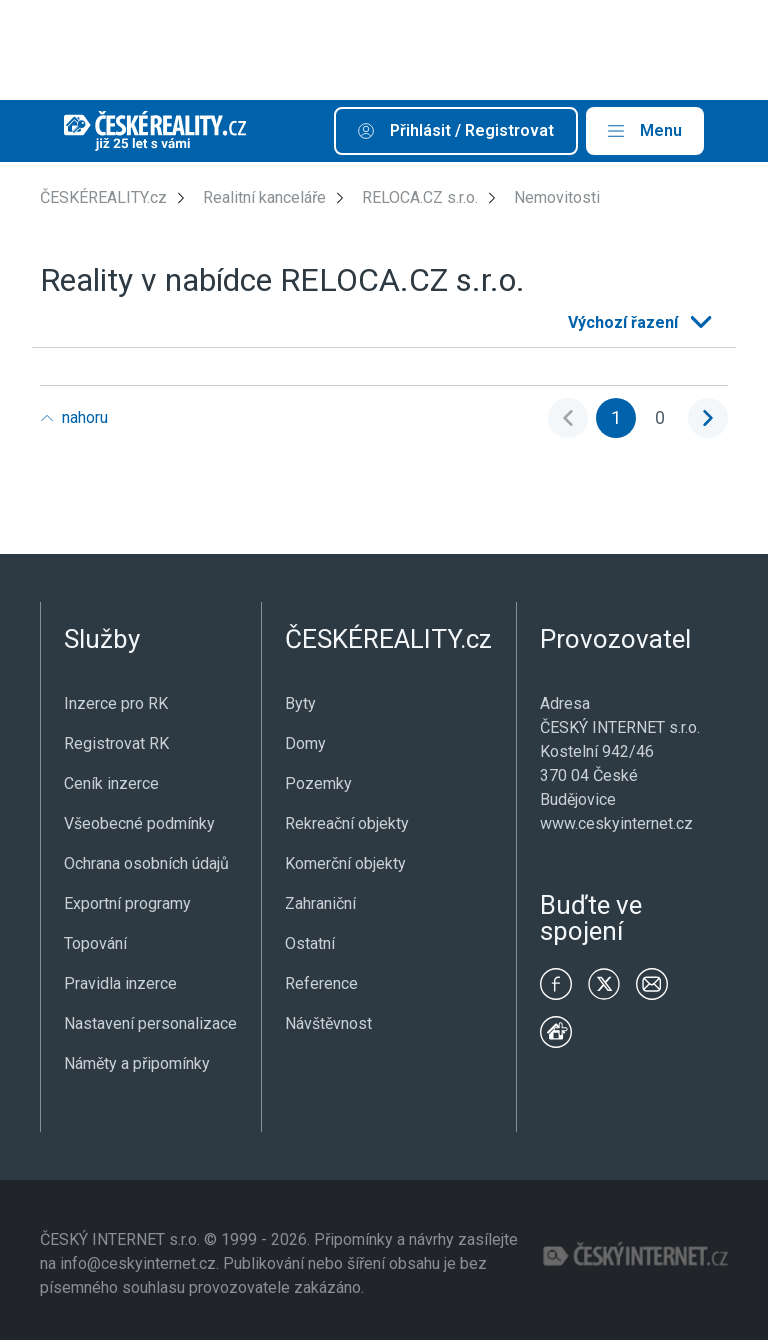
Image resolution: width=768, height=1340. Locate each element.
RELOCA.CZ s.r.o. (420, 197)
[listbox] (638, 323)
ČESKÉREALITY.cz (103, 197)
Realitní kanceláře (264, 197)
